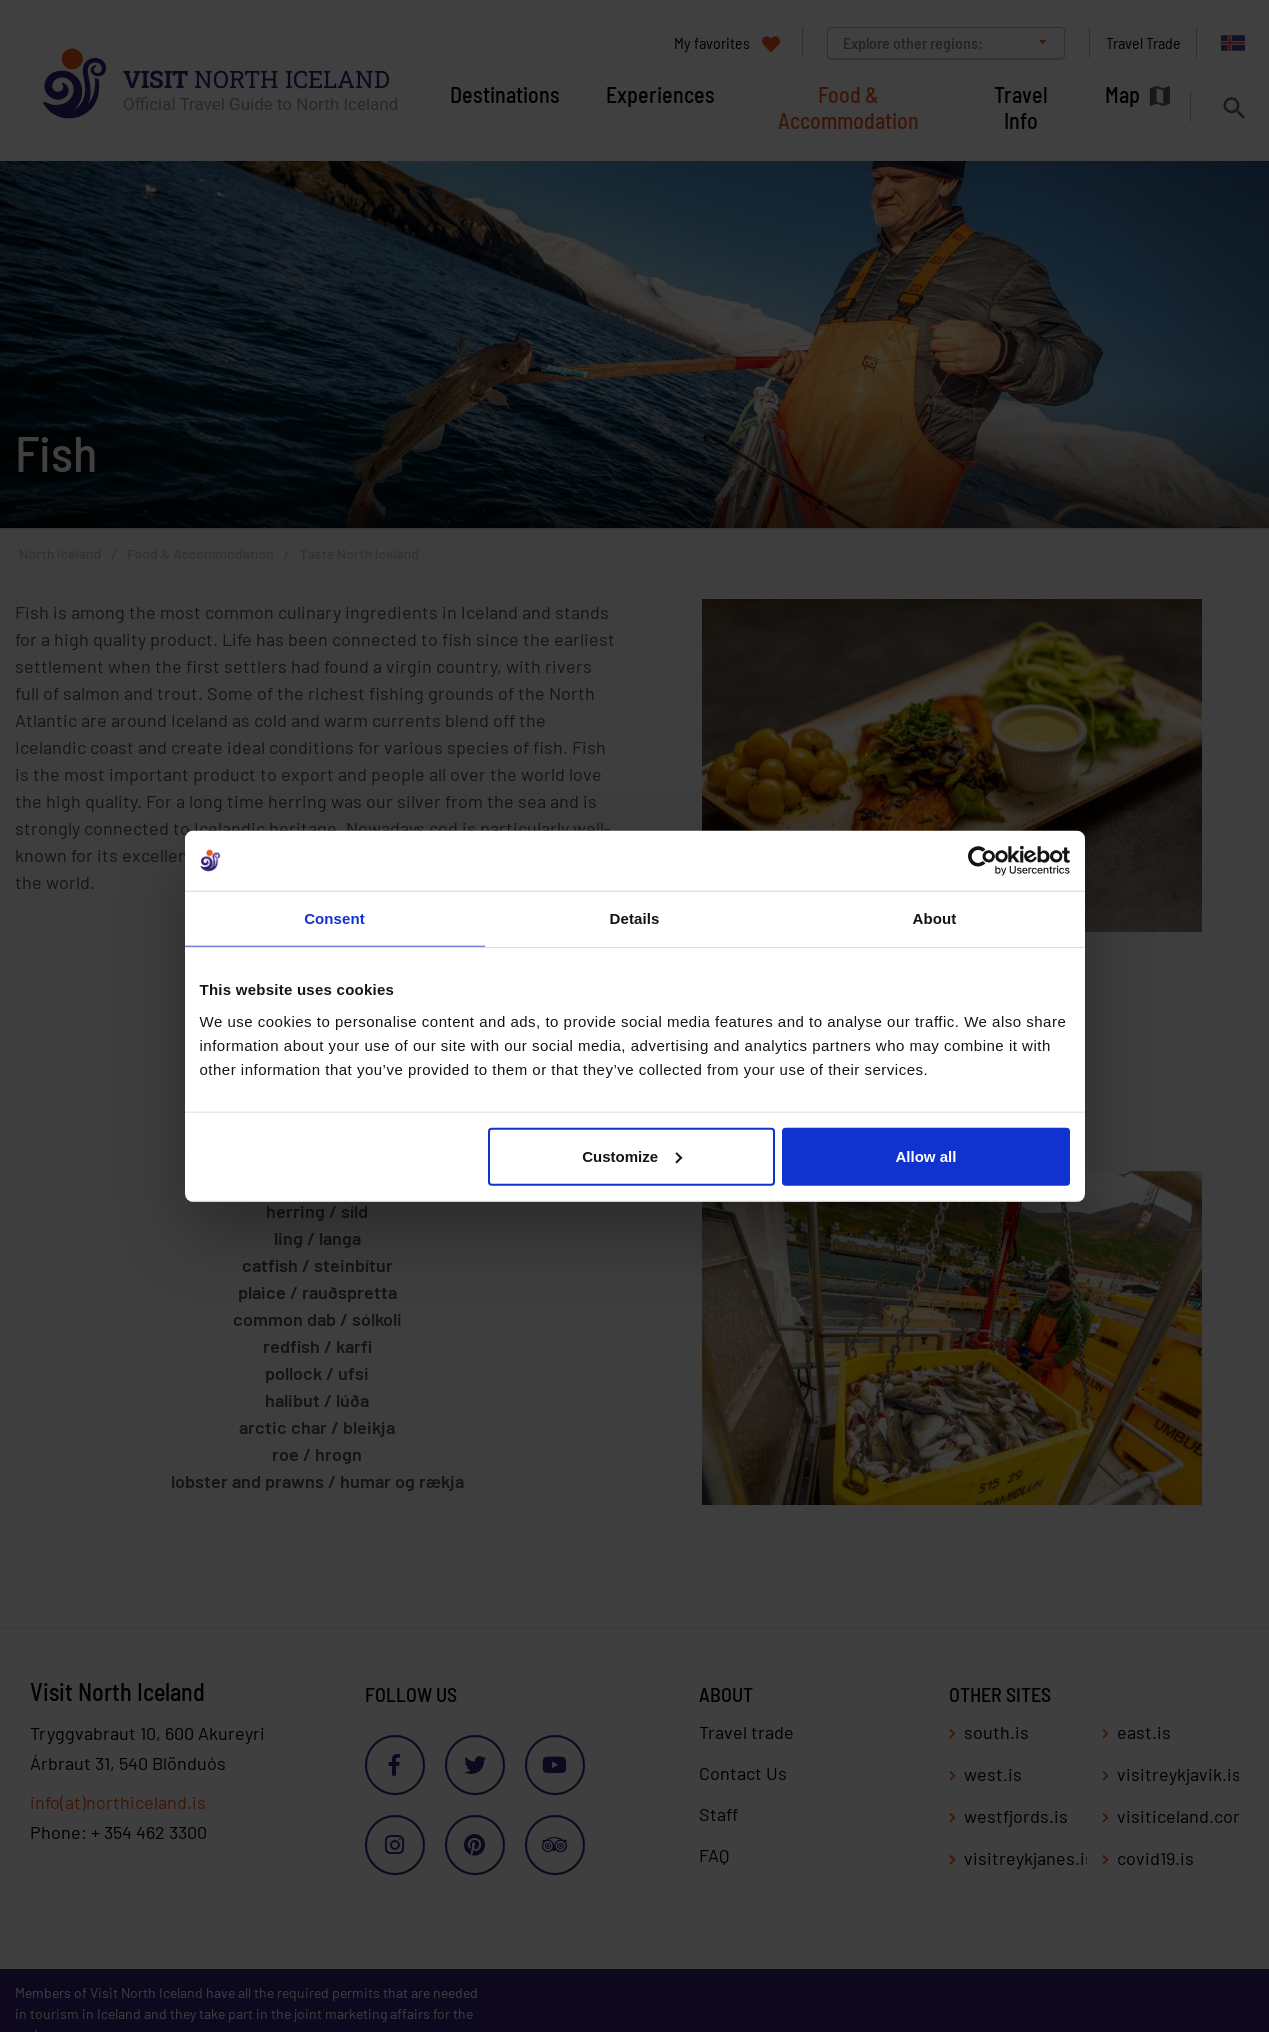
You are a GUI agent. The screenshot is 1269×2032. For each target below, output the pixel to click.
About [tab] (935, 918)
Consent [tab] (334, 918)
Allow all (926, 1155)
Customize (632, 1155)
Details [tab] (635, 918)
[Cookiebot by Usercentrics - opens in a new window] (982, 861)
